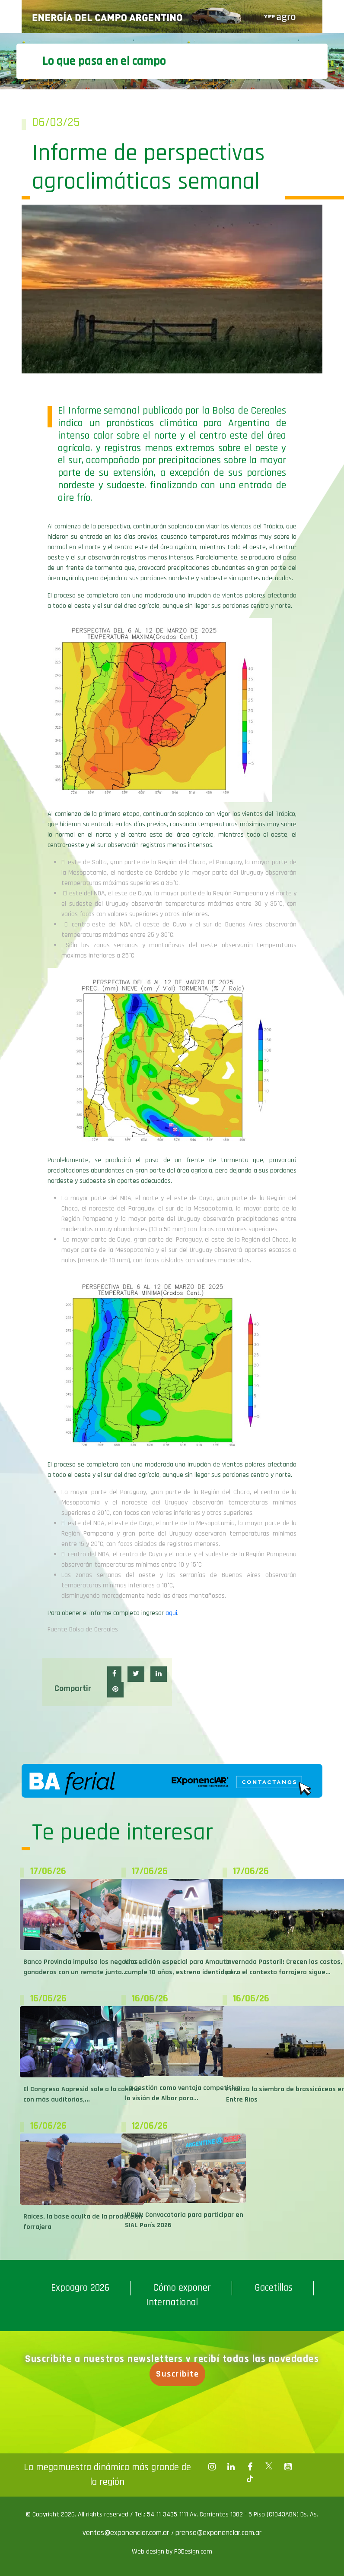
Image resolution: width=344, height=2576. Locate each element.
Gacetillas (274, 2288)
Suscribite (179, 2374)
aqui (171, 1613)
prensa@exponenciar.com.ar (218, 2533)
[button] (114, 1674)
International (172, 2302)
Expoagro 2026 (80, 2288)
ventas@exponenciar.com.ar (127, 2533)
